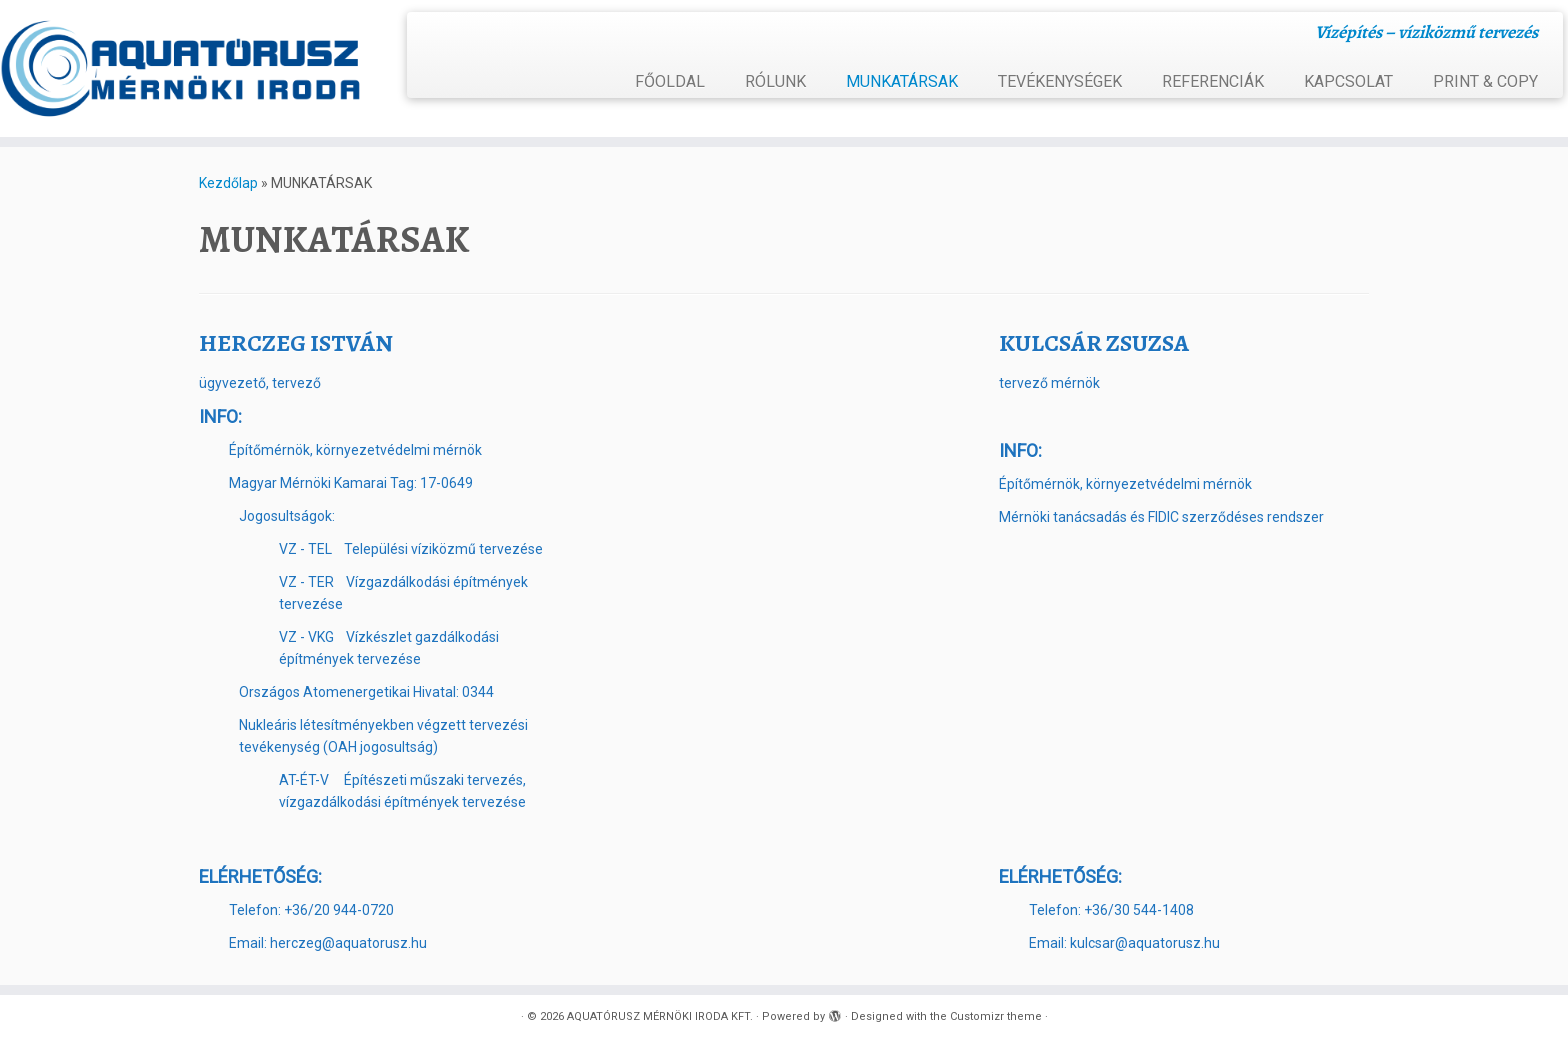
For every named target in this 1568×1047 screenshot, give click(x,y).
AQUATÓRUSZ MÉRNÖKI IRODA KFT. (660, 1016)
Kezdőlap (228, 183)
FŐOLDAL (670, 81)
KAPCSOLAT (1348, 81)
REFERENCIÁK (1213, 81)
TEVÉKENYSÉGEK (1060, 81)
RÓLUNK (775, 81)
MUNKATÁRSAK (902, 81)
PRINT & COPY (1485, 81)
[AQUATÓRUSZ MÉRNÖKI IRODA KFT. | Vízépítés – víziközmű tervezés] (181, 68)
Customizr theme (996, 1016)
